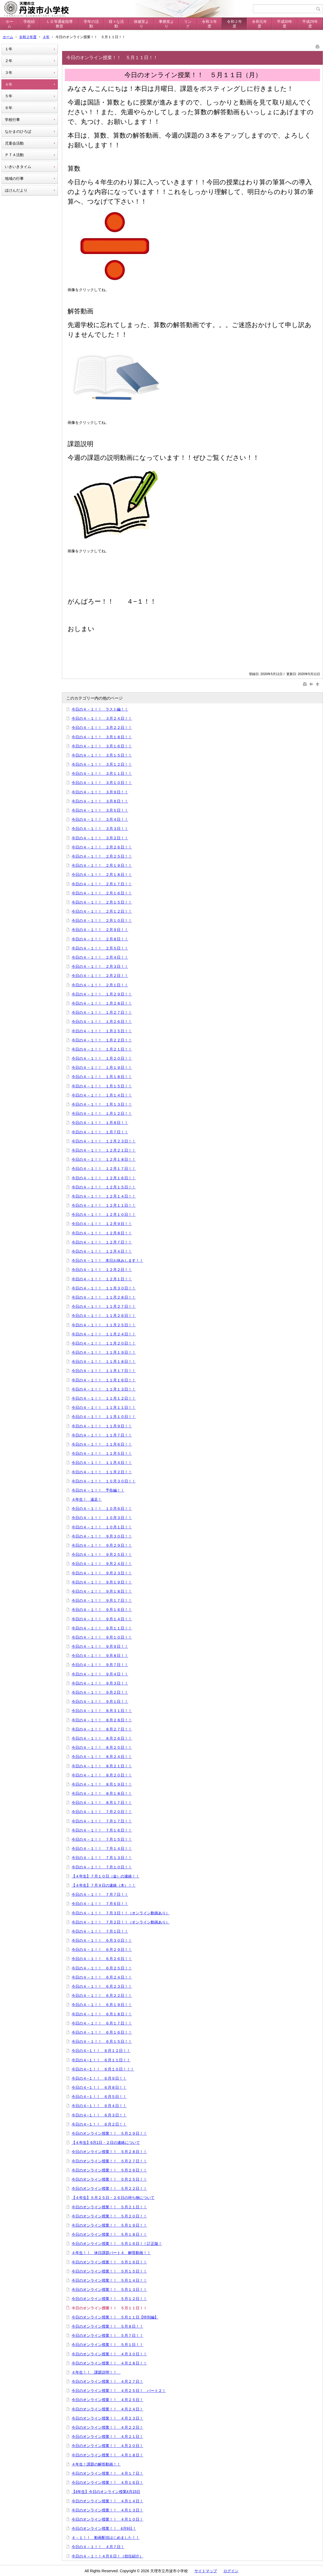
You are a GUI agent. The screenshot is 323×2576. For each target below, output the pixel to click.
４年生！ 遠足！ (87, 1499)
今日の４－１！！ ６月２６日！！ (102, 1959)
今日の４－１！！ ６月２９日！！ (102, 1949)
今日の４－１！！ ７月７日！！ (100, 1894)
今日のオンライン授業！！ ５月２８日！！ (109, 2151)
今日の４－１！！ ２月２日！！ (100, 975)
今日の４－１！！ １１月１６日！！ (104, 1380)
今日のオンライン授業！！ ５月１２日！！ (109, 2298)
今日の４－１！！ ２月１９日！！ (102, 865)
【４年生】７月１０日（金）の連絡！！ (105, 1876)
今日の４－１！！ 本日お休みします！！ (107, 1260)
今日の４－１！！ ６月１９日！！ (102, 2004)
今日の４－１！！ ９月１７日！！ (102, 1600)
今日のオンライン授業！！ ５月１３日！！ (109, 2289)
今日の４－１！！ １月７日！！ (100, 1132)
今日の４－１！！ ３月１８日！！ (102, 737)
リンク (188, 23)
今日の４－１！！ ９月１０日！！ (102, 1637)
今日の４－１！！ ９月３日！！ (100, 1683)
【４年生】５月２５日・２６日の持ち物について (113, 2197)
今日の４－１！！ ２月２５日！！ (102, 856)
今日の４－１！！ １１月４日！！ (102, 1462)
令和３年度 (209, 23)
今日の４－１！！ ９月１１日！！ (102, 1628)
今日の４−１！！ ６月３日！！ (99, 2115)
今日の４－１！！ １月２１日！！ (102, 1049)
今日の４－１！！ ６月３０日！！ (102, 1940)
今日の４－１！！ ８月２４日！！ (102, 1756)
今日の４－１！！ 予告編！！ (98, 1490)
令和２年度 (234, 23)
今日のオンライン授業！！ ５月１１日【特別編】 (115, 2317)
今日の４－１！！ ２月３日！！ (100, 966)
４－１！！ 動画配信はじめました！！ (105, 2537)
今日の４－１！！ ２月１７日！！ (102, 884)
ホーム (9, 23)
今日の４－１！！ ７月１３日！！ (102, 1857)
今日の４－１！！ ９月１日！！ (100, 1701)
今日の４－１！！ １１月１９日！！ (104, 1352)
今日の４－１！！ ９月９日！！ (100, 1646)
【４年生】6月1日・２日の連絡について (106, 2142)
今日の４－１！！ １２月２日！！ (102, 1269)
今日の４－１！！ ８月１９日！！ (102, 1784)
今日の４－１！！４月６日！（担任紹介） (107, 2556)
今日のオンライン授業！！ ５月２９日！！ (109, 2133)
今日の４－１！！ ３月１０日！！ (102, 782)
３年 (8, 72)
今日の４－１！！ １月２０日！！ (102, 1058)
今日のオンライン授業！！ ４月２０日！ (107, 2446)
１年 (8, 49)
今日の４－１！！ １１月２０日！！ (104, 1343)
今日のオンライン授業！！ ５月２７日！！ (109, 2161)
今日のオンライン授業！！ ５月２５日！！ (109, 2179)
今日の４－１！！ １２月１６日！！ (104, 1178)
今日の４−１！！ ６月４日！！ (99, 2106)
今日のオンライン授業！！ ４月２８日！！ (109, 2363)
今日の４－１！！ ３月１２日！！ (102, 764)
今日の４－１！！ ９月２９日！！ (102, 1545)
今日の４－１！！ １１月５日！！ (102, 1453)
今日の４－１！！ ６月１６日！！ (102, 2032)
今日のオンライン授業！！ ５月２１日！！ (109, 2207)
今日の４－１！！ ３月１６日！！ (102, 746)
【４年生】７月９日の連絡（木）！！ (104, 1885)
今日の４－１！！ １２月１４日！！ (104, 1196)
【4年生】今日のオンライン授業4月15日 (106, 2491)
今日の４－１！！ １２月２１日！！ (104, 1150)
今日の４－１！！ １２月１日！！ (102, 1279)
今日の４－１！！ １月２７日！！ (102, 1012)
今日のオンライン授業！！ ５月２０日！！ (109, 2216)
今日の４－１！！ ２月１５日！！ (102, 902)
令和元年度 (259, 23)
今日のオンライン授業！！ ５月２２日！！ (109, 2188)
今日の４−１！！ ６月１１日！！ (101, 2060)
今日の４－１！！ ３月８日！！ (100, 801)
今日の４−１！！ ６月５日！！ (99, 2096)
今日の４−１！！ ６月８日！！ (99, 2087)
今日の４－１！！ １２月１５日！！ (104, 1187)
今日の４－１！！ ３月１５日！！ (102, 755)
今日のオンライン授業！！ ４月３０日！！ (109, 2354)
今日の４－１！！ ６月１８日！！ (102, 2014)
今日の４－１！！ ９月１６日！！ (102, 1609)
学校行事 (12, 119)
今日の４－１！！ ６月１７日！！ (102, 2023)
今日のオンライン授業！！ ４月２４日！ (107, 2409)
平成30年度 (285, 23)
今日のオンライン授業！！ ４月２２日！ (107, 2427)
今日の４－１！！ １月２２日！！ (102, 1040)
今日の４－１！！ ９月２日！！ (100, 1692)
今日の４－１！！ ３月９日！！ (100, 792)
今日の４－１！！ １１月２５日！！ (104, 1325)
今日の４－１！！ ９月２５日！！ (102, 1554)
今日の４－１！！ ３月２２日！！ (102, 727)
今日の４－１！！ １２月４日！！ (102, 1251)
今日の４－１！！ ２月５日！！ (100, 948)
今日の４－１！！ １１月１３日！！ (104, 1389)
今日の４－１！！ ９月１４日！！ (102, 1619)
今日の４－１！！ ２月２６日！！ (102, 847)
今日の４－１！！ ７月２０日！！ (102, 1812)
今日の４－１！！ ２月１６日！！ (102, 893)
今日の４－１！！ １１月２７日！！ (104, 1306)
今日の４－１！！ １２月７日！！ (102, 1242)
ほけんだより (16, 190)
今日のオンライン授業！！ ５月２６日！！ (109, 2170)
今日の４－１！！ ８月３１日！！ (102, 1710)
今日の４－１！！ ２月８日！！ (100, 939)
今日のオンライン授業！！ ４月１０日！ (107, 2519)
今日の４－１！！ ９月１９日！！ (102, 1582)
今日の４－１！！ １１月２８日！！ (104, 1297)
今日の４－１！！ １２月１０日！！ (104, 1214)
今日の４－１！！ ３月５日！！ (100, 810)
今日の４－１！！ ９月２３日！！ (102, 1573)
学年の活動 (91, 23)
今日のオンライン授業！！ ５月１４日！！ (109, 2280)
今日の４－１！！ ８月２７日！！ (102, 1729)
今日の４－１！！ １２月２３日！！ (104, 1141)
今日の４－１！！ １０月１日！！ (102, 1527)
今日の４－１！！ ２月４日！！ (100, 957)
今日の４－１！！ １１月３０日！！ (104, 1288)
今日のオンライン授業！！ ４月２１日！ (107, 2436)
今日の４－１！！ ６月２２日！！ (102, 1995)
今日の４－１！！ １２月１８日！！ (104, 1159)
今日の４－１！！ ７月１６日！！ (102, 1830)
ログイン (230, 2571)
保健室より (141, 23)
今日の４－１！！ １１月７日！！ (102, 1435)
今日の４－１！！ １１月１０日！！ (104, 1416)
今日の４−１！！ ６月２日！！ (99, 2124)
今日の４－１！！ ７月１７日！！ (102, 1821)
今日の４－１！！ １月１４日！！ (102, 1095)
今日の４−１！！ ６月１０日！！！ (103, 2069)
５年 (8, 96)
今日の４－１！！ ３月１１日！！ (102, 773)
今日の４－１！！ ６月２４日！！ (102, 1977)
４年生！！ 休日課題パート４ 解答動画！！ (111, 2253)
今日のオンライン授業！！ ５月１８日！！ (109, 2234)
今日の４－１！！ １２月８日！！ (102, 1233)
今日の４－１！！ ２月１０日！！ (102, 920)
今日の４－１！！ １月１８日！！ (102, 1076)
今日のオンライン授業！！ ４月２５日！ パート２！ (119, 2390)
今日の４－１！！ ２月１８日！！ (102, 874)
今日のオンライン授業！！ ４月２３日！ (107, 2418)
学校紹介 (29, 23)
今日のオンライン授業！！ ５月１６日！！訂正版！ (117, 2243)
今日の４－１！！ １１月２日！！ (102, 1472)
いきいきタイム (18, 166)
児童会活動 (14, 143)
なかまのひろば (18, 131)
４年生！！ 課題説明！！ (96, 2372)
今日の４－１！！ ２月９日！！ (100, 929)
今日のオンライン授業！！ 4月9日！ (104, 2528)
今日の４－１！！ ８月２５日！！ (102, 1747)
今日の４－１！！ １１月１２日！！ (104, 1398)
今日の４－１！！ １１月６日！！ (102, 1444)
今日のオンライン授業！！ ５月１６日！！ (109, 2262)
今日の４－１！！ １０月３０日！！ (104, 1481)
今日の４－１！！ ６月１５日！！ (102, 2041)
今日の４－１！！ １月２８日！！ (102, 1003)
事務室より (166, 23)
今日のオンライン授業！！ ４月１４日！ (107, 2501)
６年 (8, 108)
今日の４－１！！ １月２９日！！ (102, 994)
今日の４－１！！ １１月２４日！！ (104, 1334)
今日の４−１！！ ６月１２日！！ (101, 2050)
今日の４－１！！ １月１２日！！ (102, 1113)
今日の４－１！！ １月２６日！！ (102, 1021)
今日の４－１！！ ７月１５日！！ (102, 1839)
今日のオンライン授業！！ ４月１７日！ (107, 2473)
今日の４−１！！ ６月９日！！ (99, 2078)
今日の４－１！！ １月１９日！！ (102, 1067)
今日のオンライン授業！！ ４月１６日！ (107, 2482)
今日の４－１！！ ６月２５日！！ (102, 1968)
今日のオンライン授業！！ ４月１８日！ (107, 2455)
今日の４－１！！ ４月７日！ (98, 2547)
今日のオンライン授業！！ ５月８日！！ (107, 2326)
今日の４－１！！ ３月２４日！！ (102, 718)
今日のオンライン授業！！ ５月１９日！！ (109, 2225)
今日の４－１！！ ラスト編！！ (100, 709)
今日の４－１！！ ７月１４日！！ (102, 1848)
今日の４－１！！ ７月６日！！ (100, 1903)
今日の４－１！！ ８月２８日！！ (102, 1720)
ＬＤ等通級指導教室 (59, 23)
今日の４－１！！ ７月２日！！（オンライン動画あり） (121, 1922)
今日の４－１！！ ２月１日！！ (100, 985)
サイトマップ (205, 2571)
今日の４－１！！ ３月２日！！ (100, 838)
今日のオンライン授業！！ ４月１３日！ (107, 2510)
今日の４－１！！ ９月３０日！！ (102, 1536)
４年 (46, 37)
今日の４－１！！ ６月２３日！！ (102, 1986)
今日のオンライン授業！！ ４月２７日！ (107, 2381)
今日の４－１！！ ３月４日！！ (100, 819)
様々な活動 (116, 23)
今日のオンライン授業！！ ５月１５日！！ (109, 2271)
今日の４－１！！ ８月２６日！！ (102, 1738)
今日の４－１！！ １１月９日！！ (102, 1426)
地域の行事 (14, 178)
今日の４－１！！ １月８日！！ (100, 1122)
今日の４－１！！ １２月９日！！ (102, 1223)
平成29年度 (310, 23)
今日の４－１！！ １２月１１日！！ (104, 1205)
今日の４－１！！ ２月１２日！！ (102, 911)
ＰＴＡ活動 (14, 155)
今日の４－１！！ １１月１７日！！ (104, 1370)
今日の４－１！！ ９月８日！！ (100, 1655)
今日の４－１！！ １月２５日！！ (102, 1031)
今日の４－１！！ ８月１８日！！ (102, 1793)
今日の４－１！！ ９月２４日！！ (102, 1563)
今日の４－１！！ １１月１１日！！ (104, 1407)
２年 (8, 61)
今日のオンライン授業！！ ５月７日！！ (107, 2335)
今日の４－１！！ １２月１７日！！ (104, 1168)
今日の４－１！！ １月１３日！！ (102, 1104)
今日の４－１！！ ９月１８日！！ (102, 1591)
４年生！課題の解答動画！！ (96, 2464)
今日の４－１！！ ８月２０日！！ (102, 1775)
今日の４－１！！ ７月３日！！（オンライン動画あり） (121, 1913)
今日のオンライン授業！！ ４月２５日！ (107, 2400)
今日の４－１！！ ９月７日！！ (100, 1665)
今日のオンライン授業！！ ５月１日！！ (107, 2344)
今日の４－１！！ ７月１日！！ (100, 1931)
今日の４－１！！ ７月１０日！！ (102, 1867)
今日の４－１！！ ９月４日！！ (100, 1674)
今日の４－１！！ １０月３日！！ (102, 1517)
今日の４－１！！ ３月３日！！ (100, 828)
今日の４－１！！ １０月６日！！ (102, 1508)
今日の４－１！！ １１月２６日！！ (104, 1315)
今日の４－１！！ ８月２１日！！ (102, 1766)
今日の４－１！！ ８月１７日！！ (102, 1802)
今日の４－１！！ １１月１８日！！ (104, 1361)
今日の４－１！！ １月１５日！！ (102, 1086)
